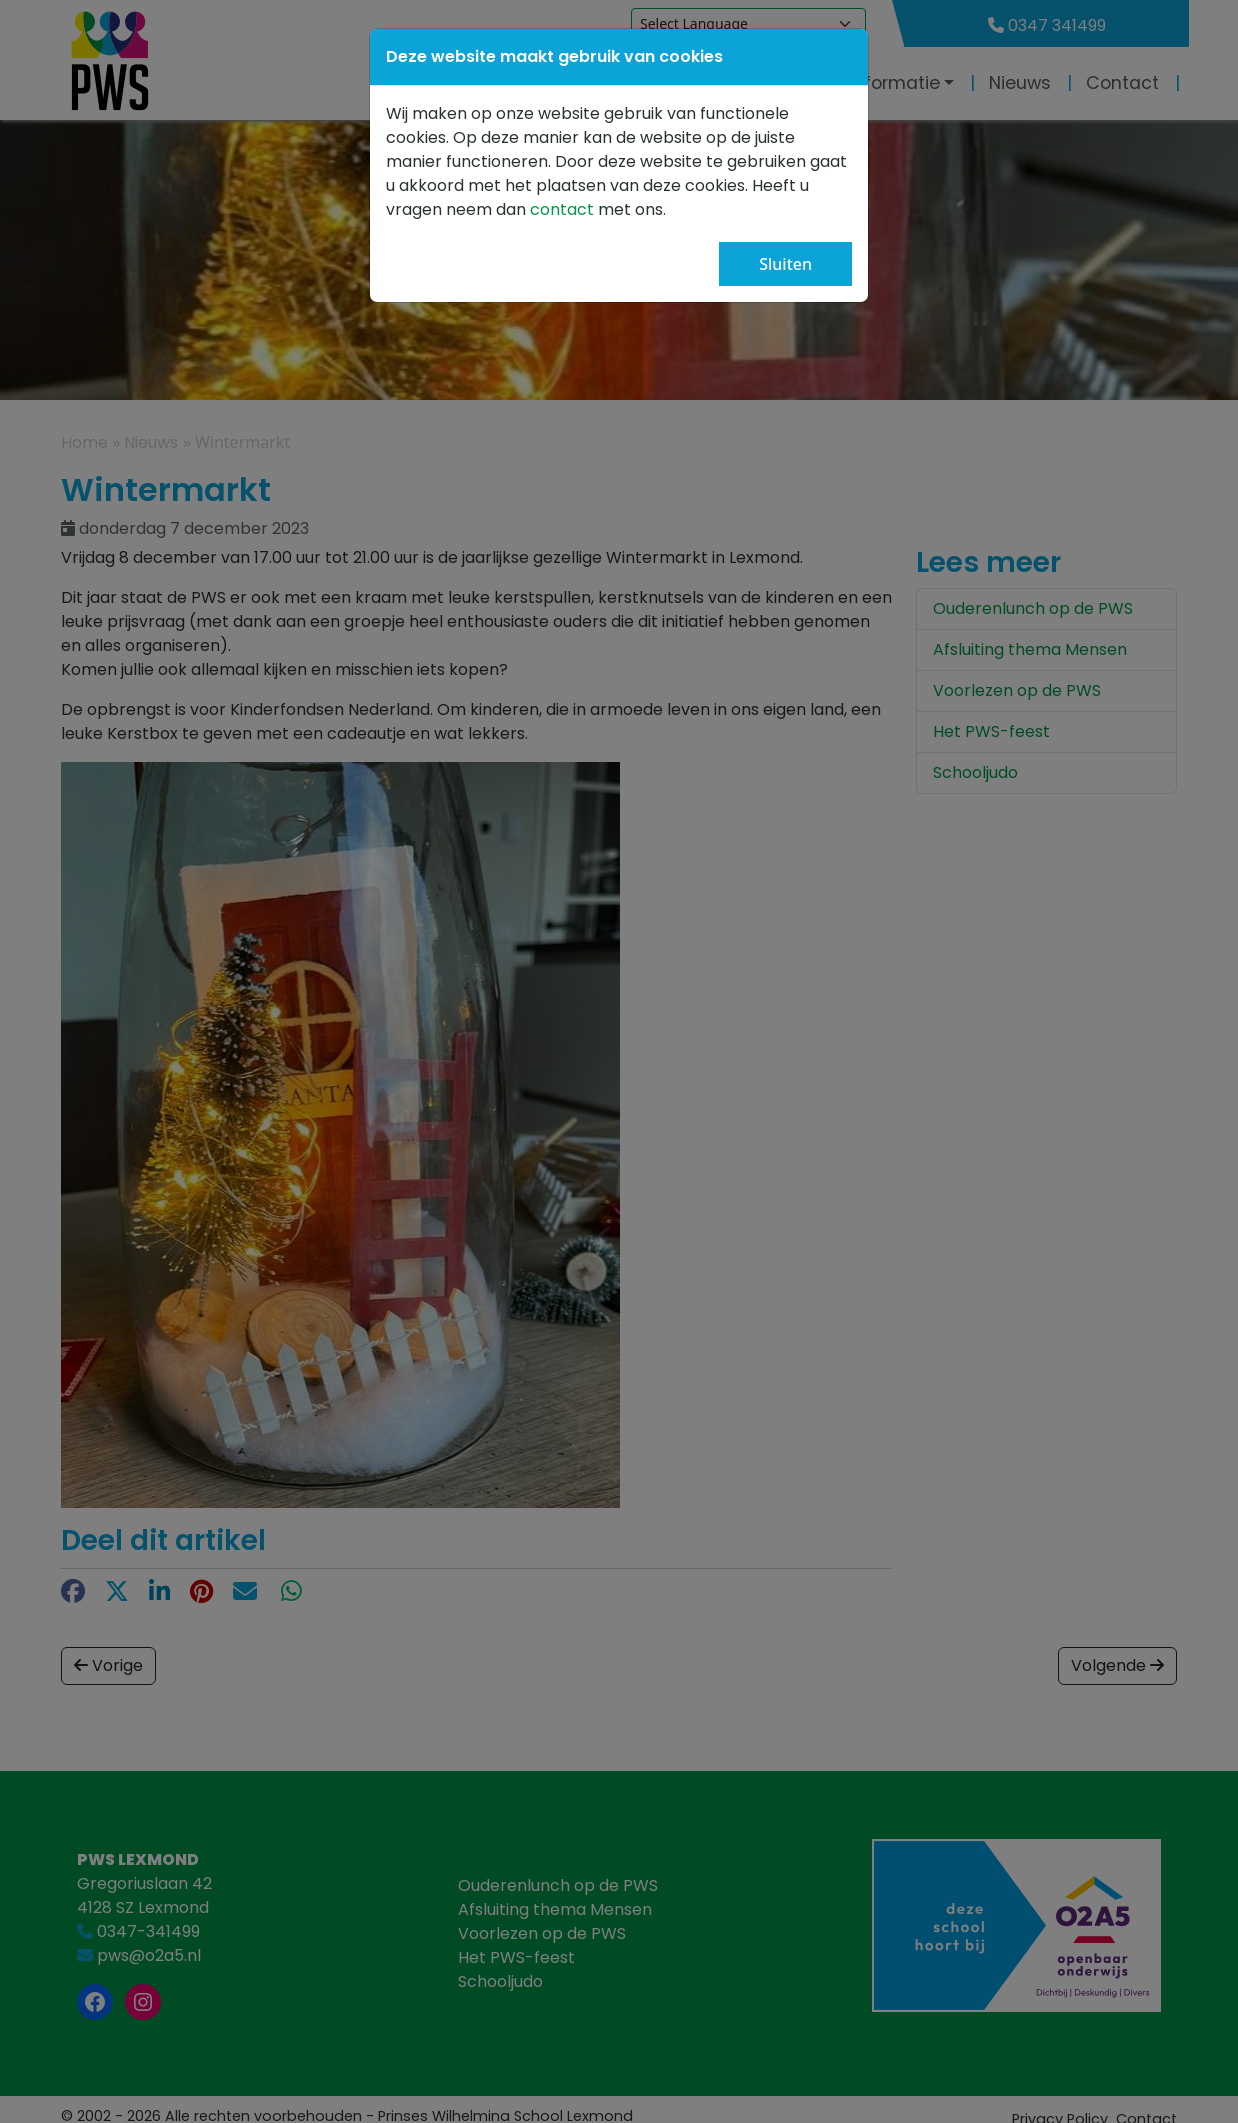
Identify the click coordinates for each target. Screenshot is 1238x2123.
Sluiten (785, 264)
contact (564, 209)
